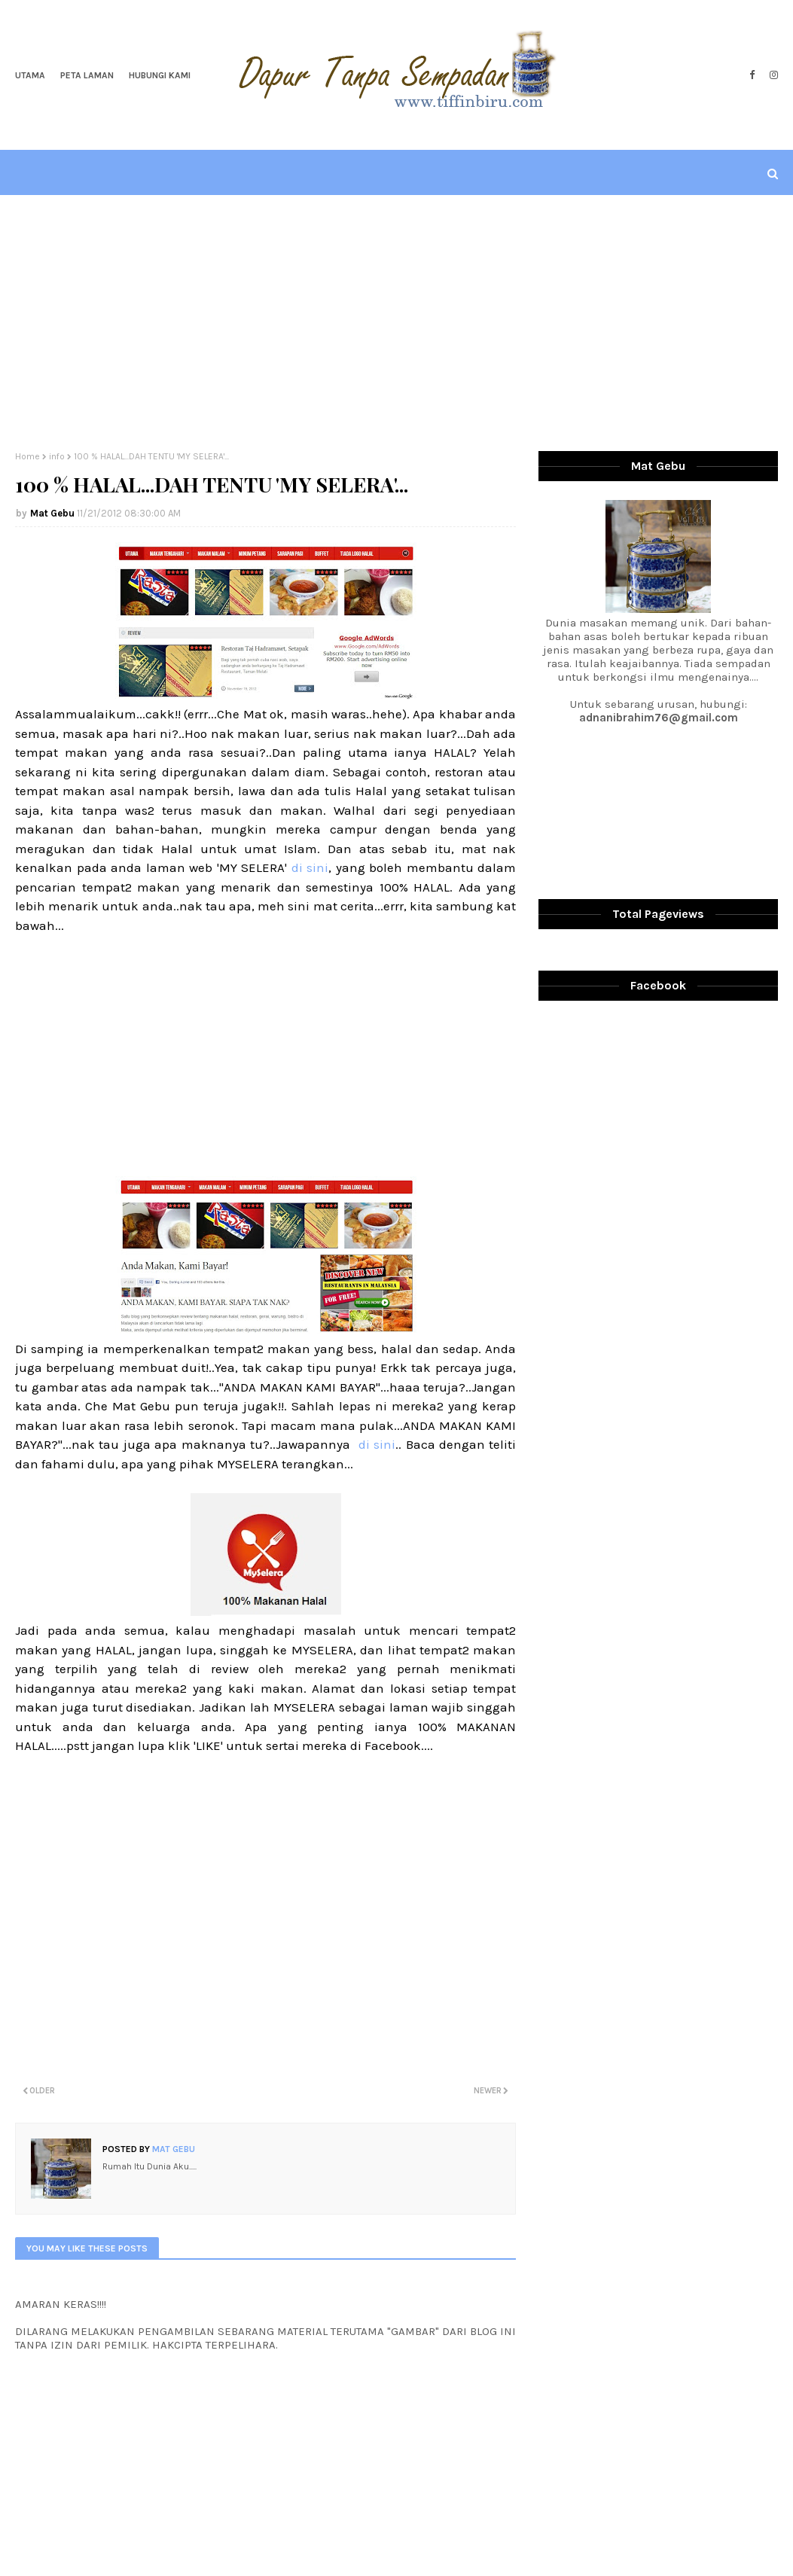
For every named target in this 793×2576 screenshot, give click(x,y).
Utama (30, 75)
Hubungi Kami (160, 75)
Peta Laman (87, 75)
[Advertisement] (397, 323)
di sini (310, 867)
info (57, 456)
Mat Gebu (52, 513)
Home (27, 456)
